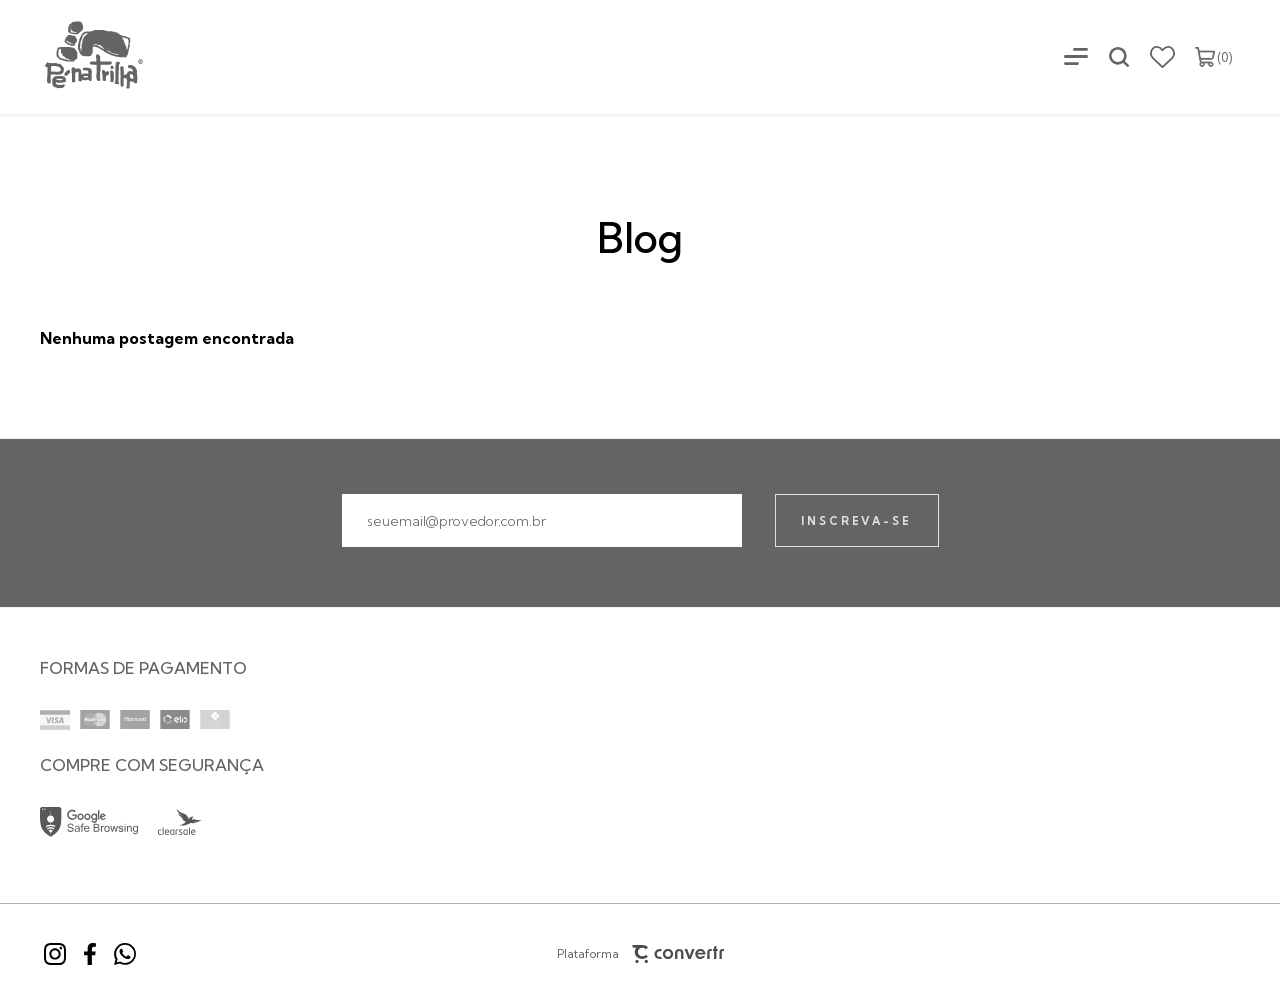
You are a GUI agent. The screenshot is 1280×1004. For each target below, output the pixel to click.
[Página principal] (73, 56)
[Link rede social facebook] (90, 954)
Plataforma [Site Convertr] (640, 954)
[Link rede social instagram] (55, 954)
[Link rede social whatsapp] (125, 954)
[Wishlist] (1162, 57)
